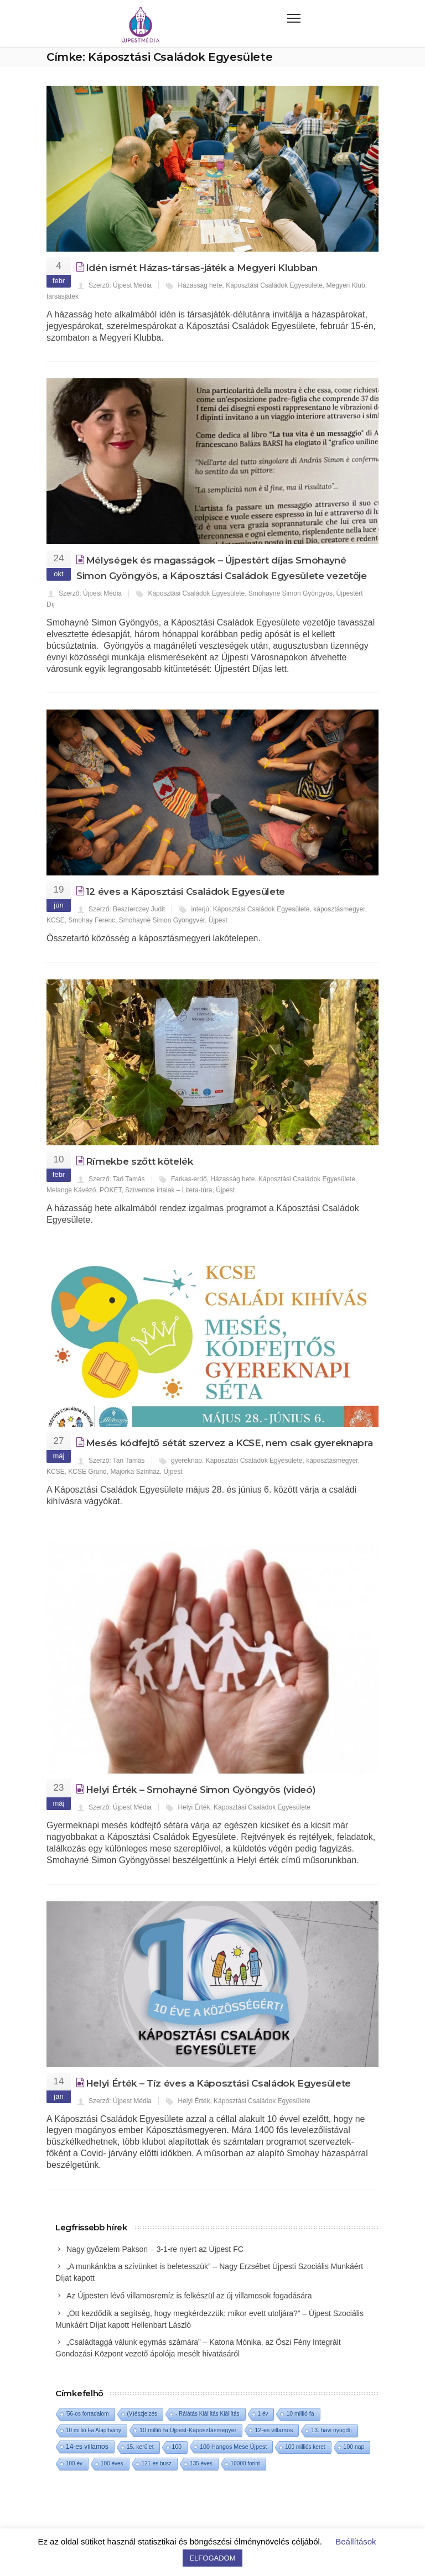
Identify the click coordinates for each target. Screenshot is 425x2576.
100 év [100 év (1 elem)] (74, 2463)
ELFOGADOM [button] (212, 2558)
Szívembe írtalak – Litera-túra (168, 1190)
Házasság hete (200, 285)
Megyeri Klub (345, 285)
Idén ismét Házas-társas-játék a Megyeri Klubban (202, 267)
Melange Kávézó (71, 1190)
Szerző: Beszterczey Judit (127, 909)
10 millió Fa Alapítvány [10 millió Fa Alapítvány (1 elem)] (93, 2430)
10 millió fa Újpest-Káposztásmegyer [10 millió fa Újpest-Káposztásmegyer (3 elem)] (187, 2430)
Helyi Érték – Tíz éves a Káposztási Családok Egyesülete (218, 2083)
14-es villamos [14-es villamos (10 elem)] (87, 2446)
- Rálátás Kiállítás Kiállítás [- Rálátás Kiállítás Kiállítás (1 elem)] (207, 2414)
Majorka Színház (134, 1471)
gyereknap (186, 1460)
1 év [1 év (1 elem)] (263, 2414)
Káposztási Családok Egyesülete (274, 285)
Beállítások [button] (355, 2541)
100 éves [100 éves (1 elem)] (112, 2463)
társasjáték (62, 296)
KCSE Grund (87, 1471)
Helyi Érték (194, 1807)
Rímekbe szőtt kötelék (139, 1161)
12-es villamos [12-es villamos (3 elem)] (274, 2430)
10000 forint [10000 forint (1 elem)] (245, 2463)
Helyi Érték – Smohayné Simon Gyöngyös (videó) (201, 1789)
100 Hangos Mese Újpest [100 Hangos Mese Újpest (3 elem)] (233, 2446)
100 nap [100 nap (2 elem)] (354, 2447)
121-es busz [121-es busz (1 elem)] (157, 2463)
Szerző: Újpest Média (120, 285)
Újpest (218, 920)
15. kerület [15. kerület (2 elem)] (140, 2447)
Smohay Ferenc (91, 920)
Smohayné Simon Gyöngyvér (162, 920)
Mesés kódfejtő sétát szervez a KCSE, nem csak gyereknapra (229, 1442)
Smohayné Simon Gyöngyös (290, 593)
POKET (110, 1190)
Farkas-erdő (189, 1179)
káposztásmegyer (339, 909)
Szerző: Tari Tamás (117, 1179)
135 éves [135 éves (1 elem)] (201, 2463)
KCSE (55, 920)
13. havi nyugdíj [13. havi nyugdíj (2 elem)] (331, 2430)
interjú (200, 909)
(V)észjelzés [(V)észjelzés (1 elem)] (142, 2414)
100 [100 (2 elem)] (177, 2447)
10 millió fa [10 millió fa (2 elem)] (300, 2414)
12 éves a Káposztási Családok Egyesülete (185, 891)
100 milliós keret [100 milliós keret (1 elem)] (305, 2447)
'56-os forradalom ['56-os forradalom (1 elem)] (87, 2414)
